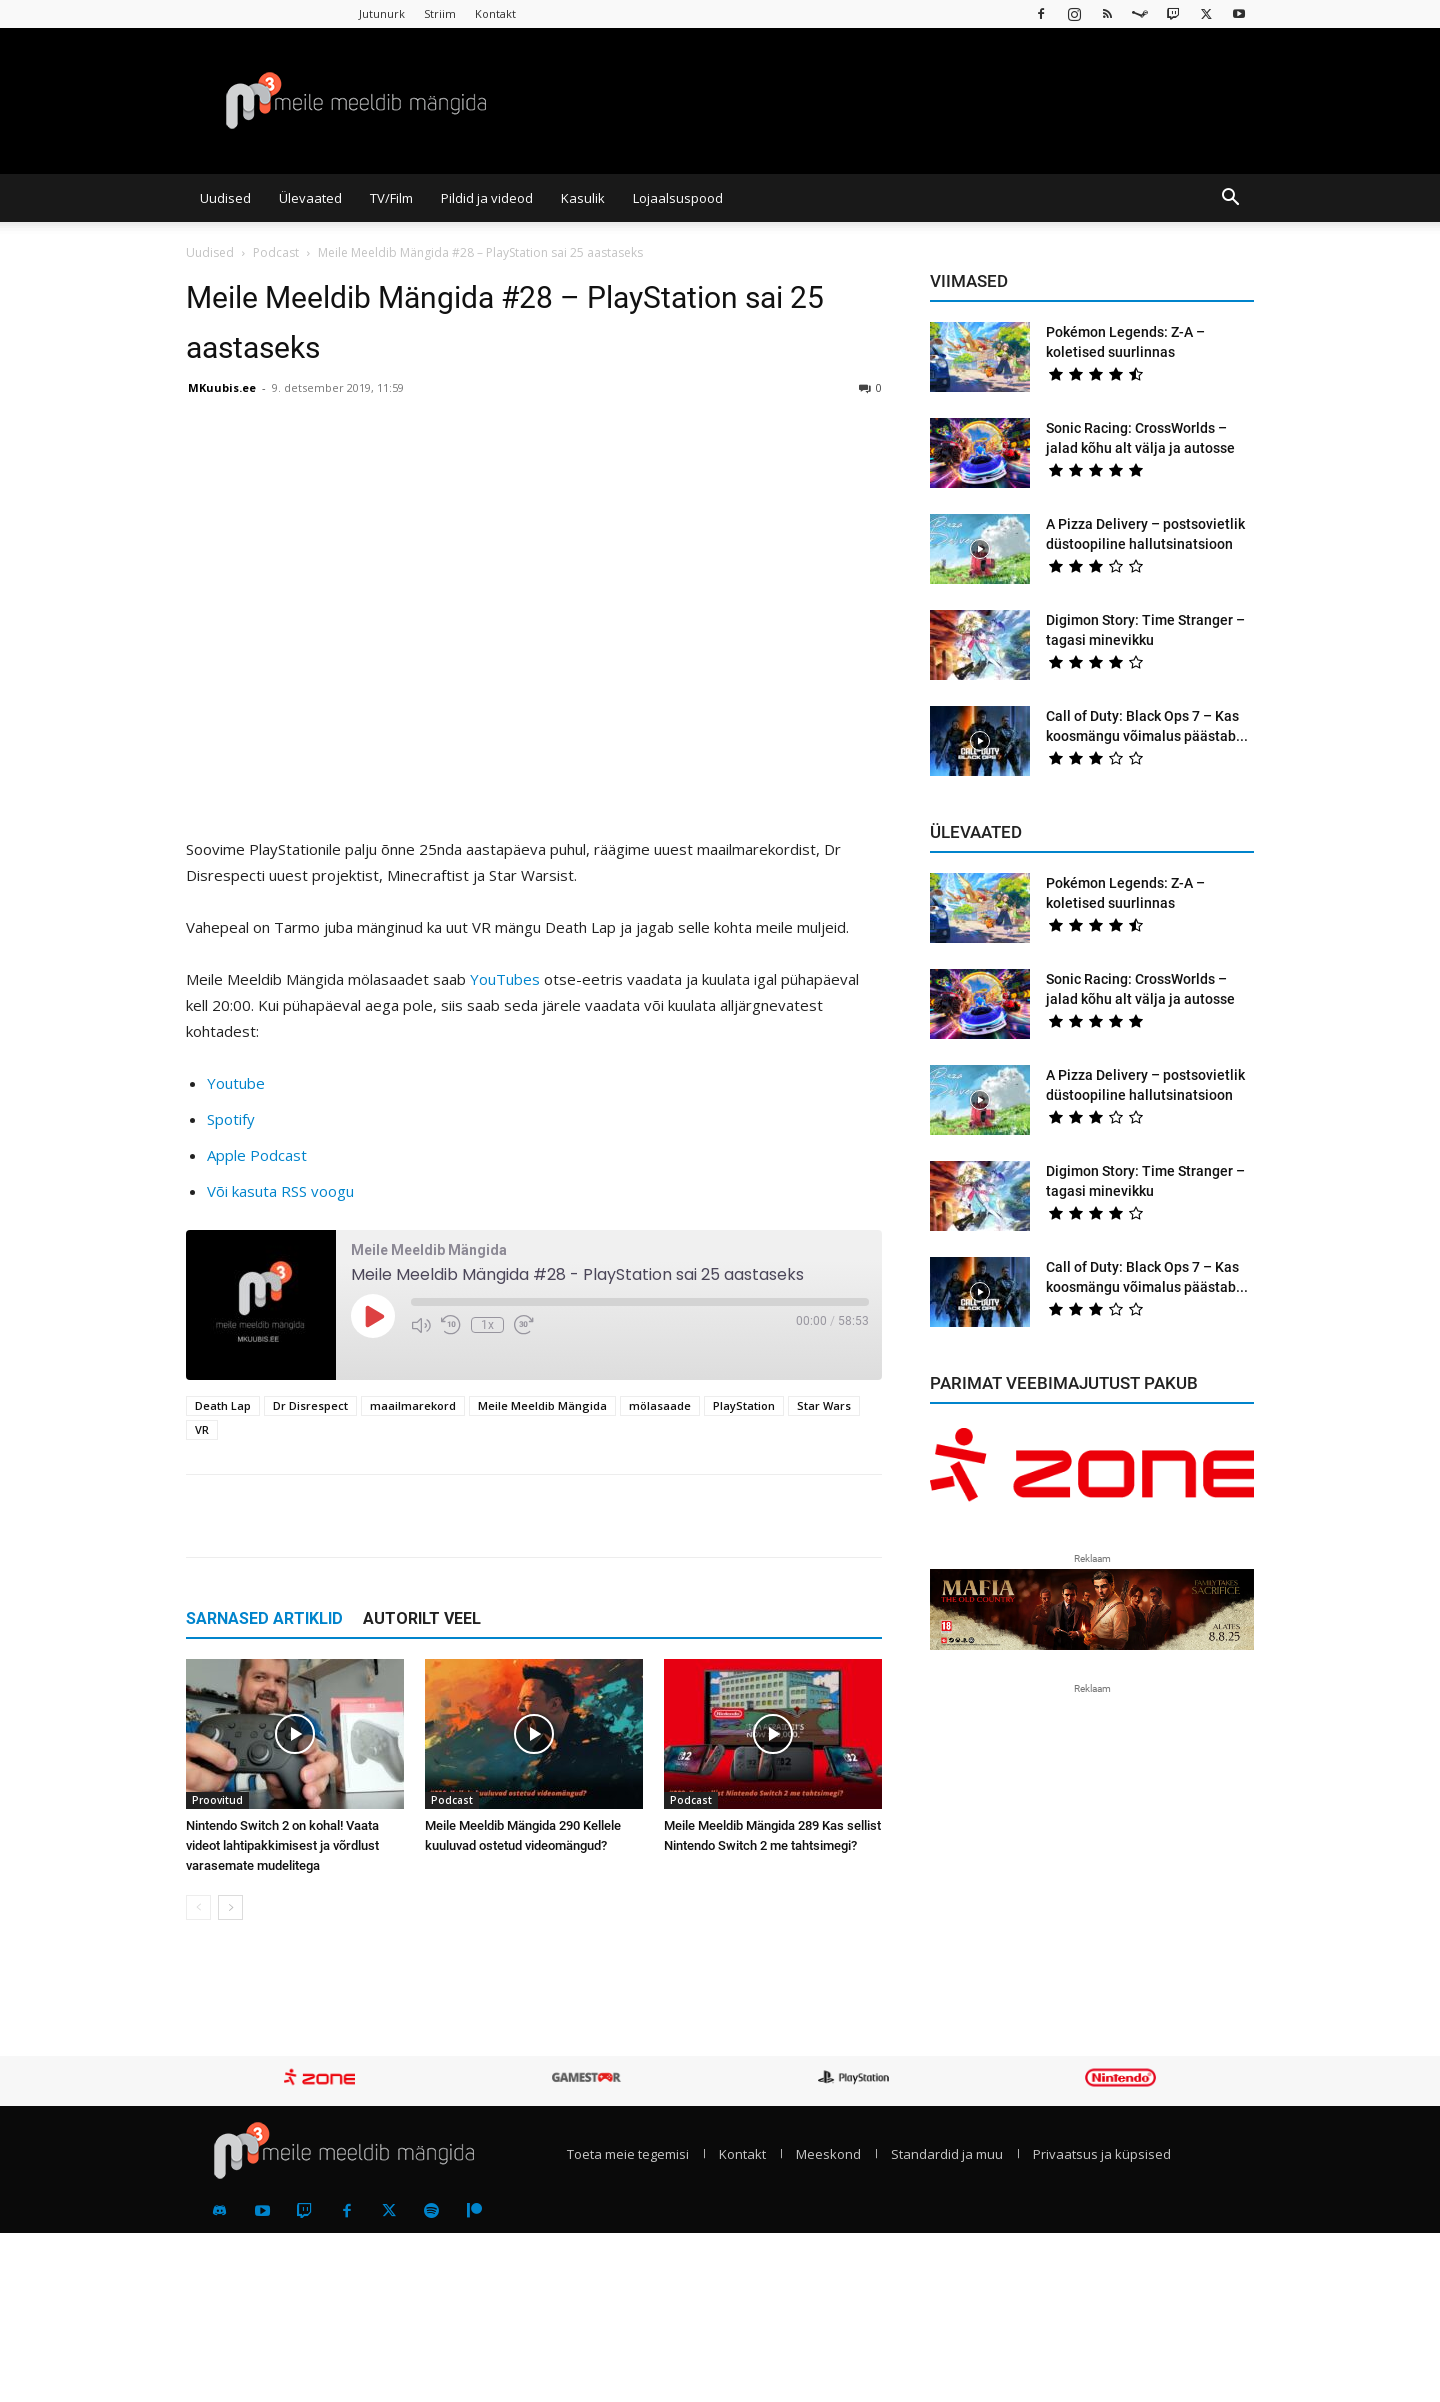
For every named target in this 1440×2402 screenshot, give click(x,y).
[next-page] (230, 1907)
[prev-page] (198, 1907)
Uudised (225, 198)
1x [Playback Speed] (487, 1325)
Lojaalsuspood (678, 198)
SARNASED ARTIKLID (264, 1618)
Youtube (236, 1083)
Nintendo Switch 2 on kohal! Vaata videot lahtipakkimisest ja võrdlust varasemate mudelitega (282, 1845)
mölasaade (660, 1405)
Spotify (231, 1119)
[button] (1230, 199)
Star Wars (824, 1405)
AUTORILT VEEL (422, 1618)
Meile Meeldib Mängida (542, 1405)
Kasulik (583, 198)
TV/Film (391, 198)
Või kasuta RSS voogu (280, 1191)
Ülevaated (310, 198)
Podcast (276, 252)
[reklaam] (1092, 1474)
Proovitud (217, 1800)
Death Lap (223, 1405)
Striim (440, 13)
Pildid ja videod (487, 198)
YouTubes (505, 979)
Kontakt (495, 13)
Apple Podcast (257, 1155)
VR (202, 1429)
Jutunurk (382, 13)
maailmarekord (413, 1405)
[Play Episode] (373, 1316)
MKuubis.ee (222, 387)
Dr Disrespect (310, 1405)
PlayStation (744, 1405)
